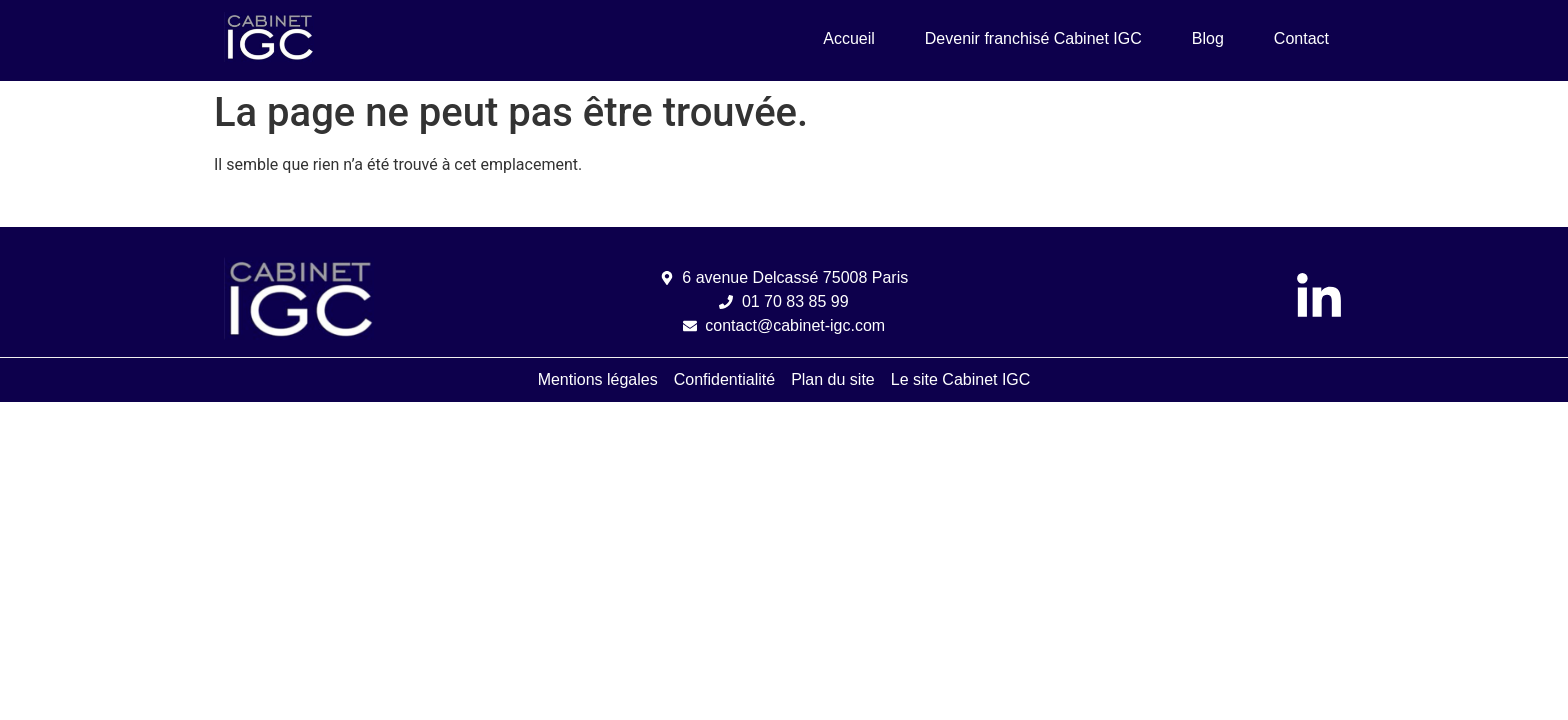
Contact (1301, 38)
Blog (1208, 38)
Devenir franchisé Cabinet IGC (1033, 38)
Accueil (849, 38)
